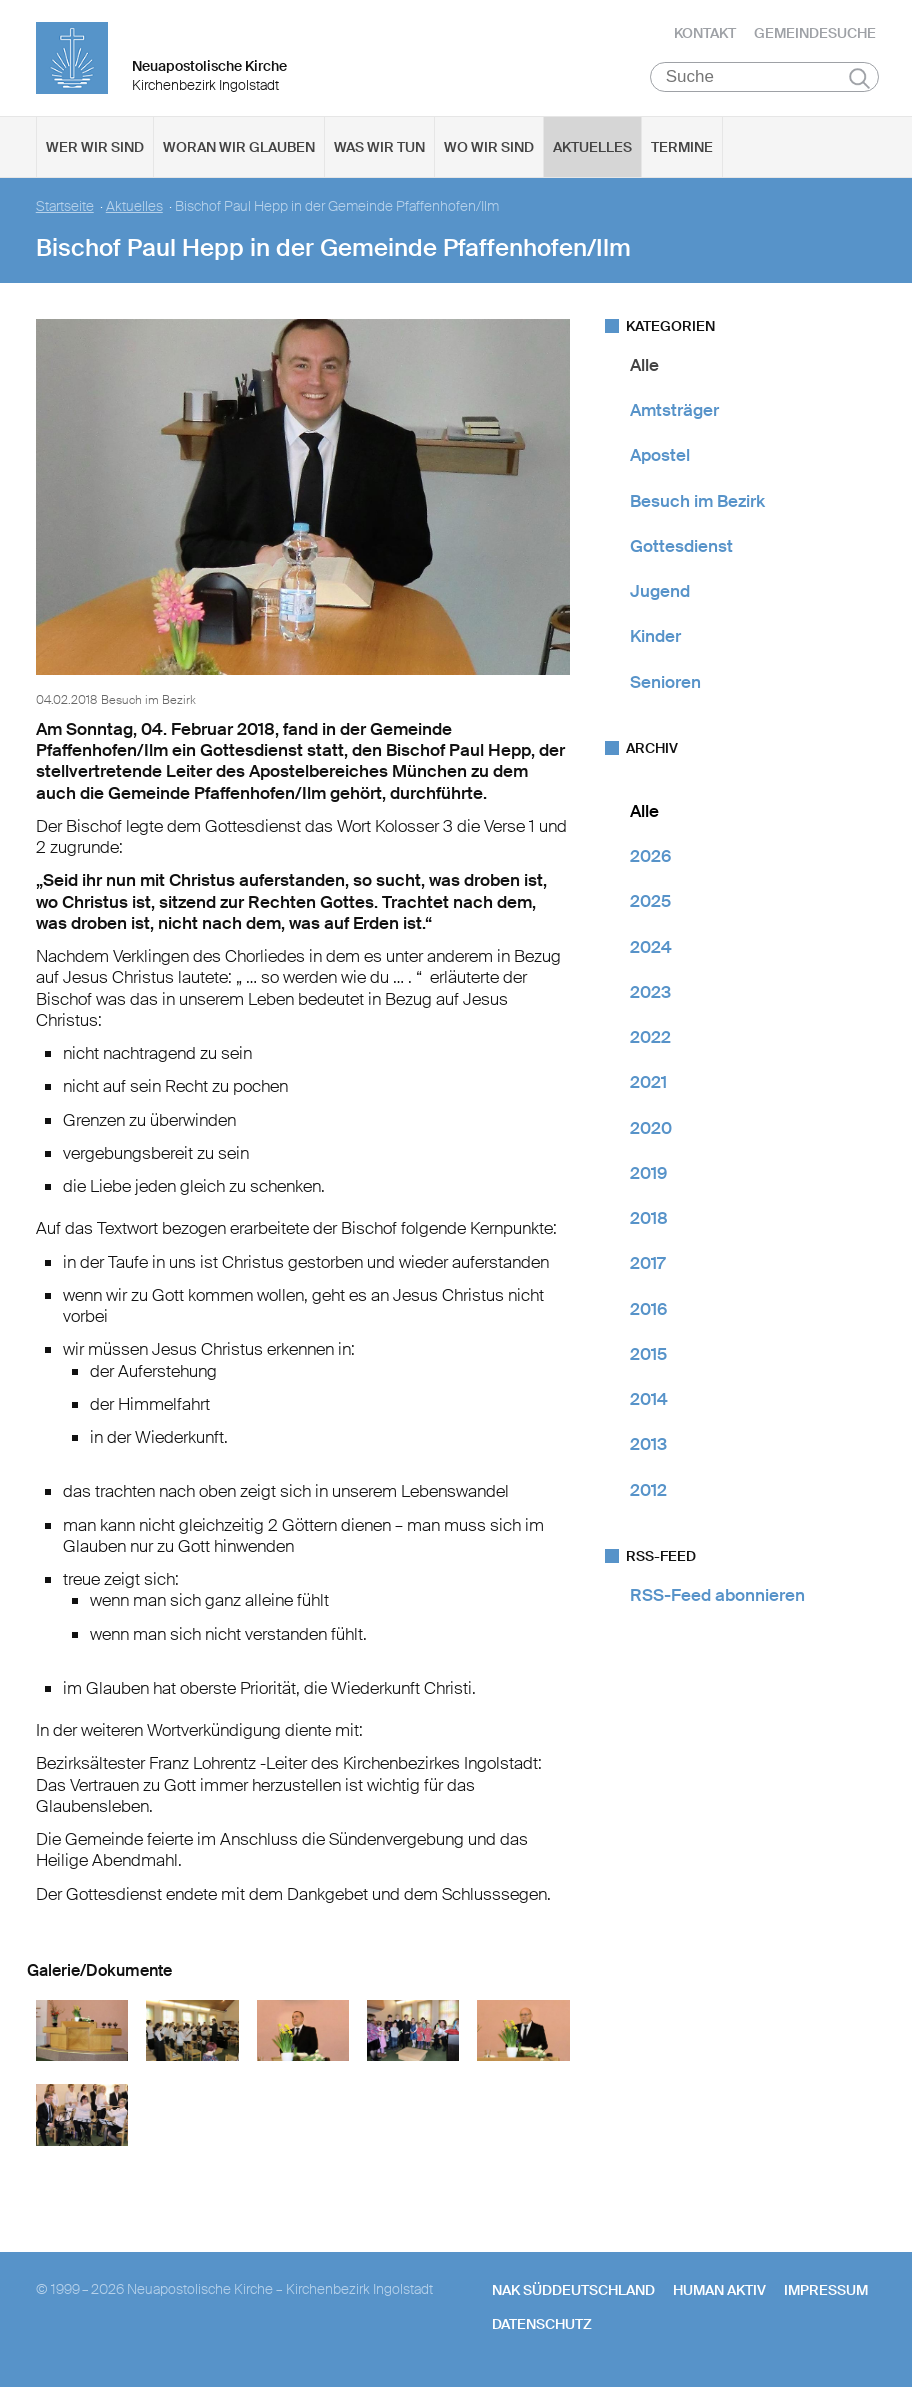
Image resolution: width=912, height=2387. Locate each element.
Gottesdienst (681, 550)
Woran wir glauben (239, 151)
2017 (647, 1268)
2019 (648, 1177)
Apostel (660, 460)
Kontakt (705, 35)
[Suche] (764, 81)
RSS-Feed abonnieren (717, 1599)
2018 (649, 1222)
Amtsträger (674, 414)
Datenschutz (542, 2328)
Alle (644, 369)
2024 (651, 951)
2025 (650, 906)
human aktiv (719, 2294)
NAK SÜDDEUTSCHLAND (573, 2294)
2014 (649, 1403)
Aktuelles (592, 151)
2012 (648, 1494)
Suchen (859, 82)
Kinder (655, 641)
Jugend (660, 595)
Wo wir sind (489, 151)
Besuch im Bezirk (697, 505)
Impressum (826, 2294)
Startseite (65, 210)
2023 (650, 996)
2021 (648, 1087)
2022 (650, 1041)
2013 (648, 1449)
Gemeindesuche (815, 35)
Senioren (665, 686)
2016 (648, 1313)
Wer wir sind (95, 151)
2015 (648, 1358)
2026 (650, 860)
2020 (651, 1132)
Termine (682, 151)
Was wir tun (379, 151)
